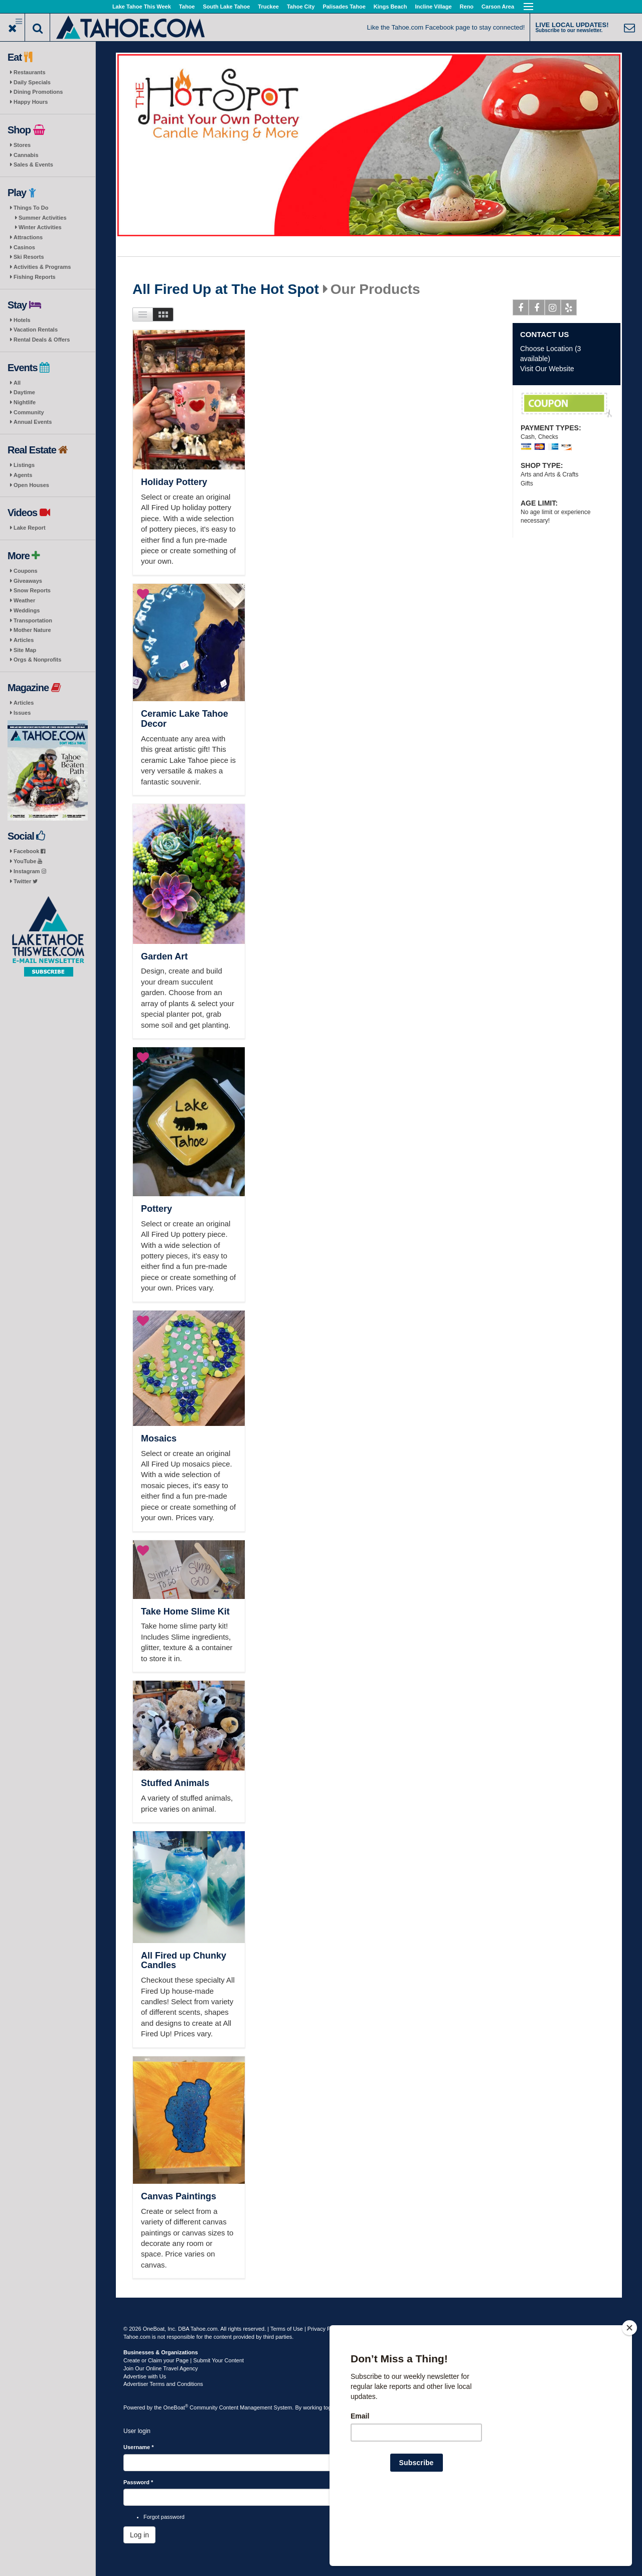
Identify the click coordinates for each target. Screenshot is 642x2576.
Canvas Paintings (178, 2196)
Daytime (24, 392)
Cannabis (26, 155)
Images (163, 314)
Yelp (569, 309)
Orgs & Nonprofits (37, 660)
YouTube (28, 861)
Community (29, 412)
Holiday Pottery (174, 482)
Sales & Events (33, 165)
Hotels (22, 320)
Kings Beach (390, 7)
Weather (24, 600)
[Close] (629, 2392)
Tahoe (187, 7)
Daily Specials (32, 82)
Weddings (27, 610)
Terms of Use (286, 2329)
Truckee (268, 7)
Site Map (25, 650)
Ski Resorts (29, 257)
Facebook (29, 851)
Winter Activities (40, 227)
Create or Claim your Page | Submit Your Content (183, 2360)
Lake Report (30, 528)
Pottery (156, 1209)
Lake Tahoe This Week (141, 7)
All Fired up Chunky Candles (183, 1961)
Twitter (26, 881)
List (142, 314)
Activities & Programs (42, 267)
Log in (139, 2535)
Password (138, 2482)
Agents (23, 475)
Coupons (26, 571)
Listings (24, 465)
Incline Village (433, 7)
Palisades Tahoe (344, 7)
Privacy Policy (324, 2329)
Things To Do (31, 208)
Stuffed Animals (175, 1783)
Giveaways (28, 581)
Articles (24, 640)
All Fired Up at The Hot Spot (225, 289)
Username (138, 2447)
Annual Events (33, 422)
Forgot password (164, 2517)
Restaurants (30, 72)
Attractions (28, 237)
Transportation (33, 620)
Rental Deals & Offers (42, 340)
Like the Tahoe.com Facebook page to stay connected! (446, 27)
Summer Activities (43, 218)
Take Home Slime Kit (185, 1611)
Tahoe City (300, 7)
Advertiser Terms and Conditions (163, 2384)
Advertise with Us (144, 2376)
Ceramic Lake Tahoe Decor (184, 719)
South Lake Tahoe (226, 7)
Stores (22, 145)
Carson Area (498, 7)
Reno (467, 7)
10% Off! (567, 405)
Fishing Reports (35, 277)
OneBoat (176, 2407)
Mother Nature (32, 630)
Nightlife (25, 402)
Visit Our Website (547, 369)
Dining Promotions (38, 92)
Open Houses (31, 485)
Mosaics (159, 1438)
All (17, 383)
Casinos (24, 247)
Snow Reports (32, 590)
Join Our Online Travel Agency (160, 2368)
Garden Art (164, 956)
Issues (22, 713)
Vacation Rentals (36, 330)
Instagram (30, 871)
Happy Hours (31, 102)
